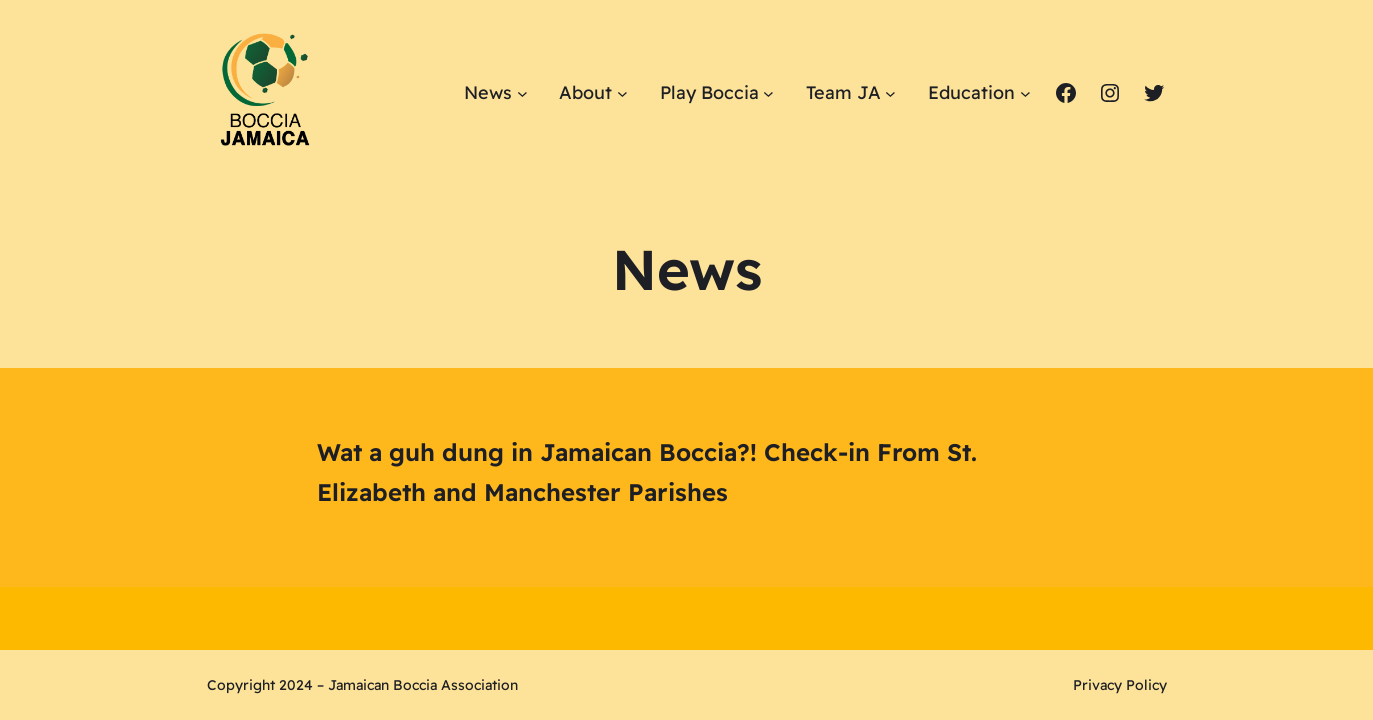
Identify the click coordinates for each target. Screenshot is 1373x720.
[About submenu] (622, 92)
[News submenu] (522, 92)
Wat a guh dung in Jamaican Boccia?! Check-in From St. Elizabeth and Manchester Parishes (647, 472)
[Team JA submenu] (890, 92)
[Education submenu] (1025, 92)
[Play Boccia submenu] (768, 92)
